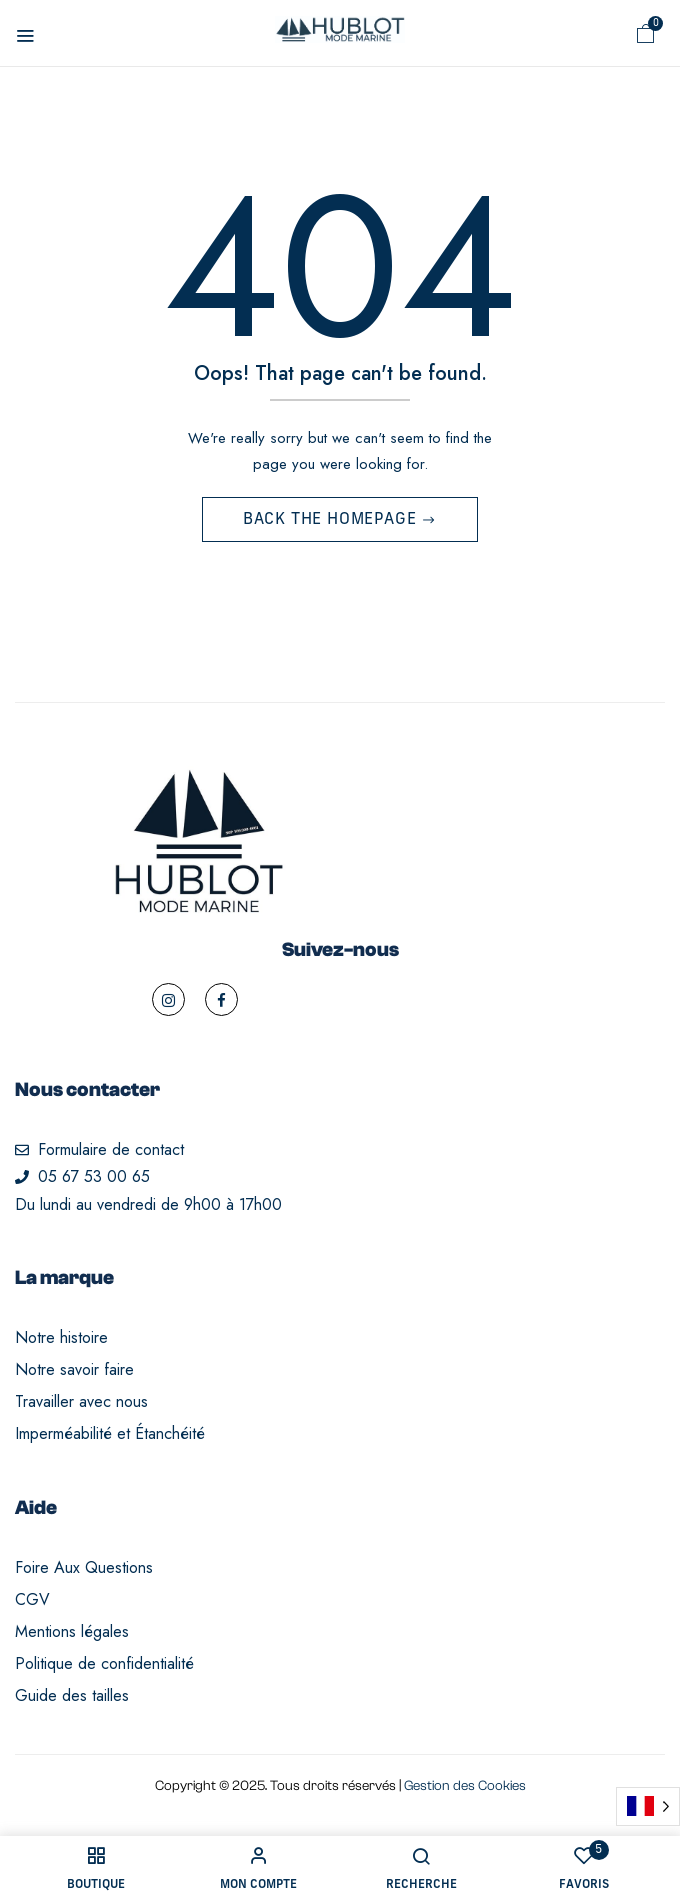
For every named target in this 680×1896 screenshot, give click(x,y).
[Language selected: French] (648, 1806)
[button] (646, 34)
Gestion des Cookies (465, 1786)
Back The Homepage (332, 520)
